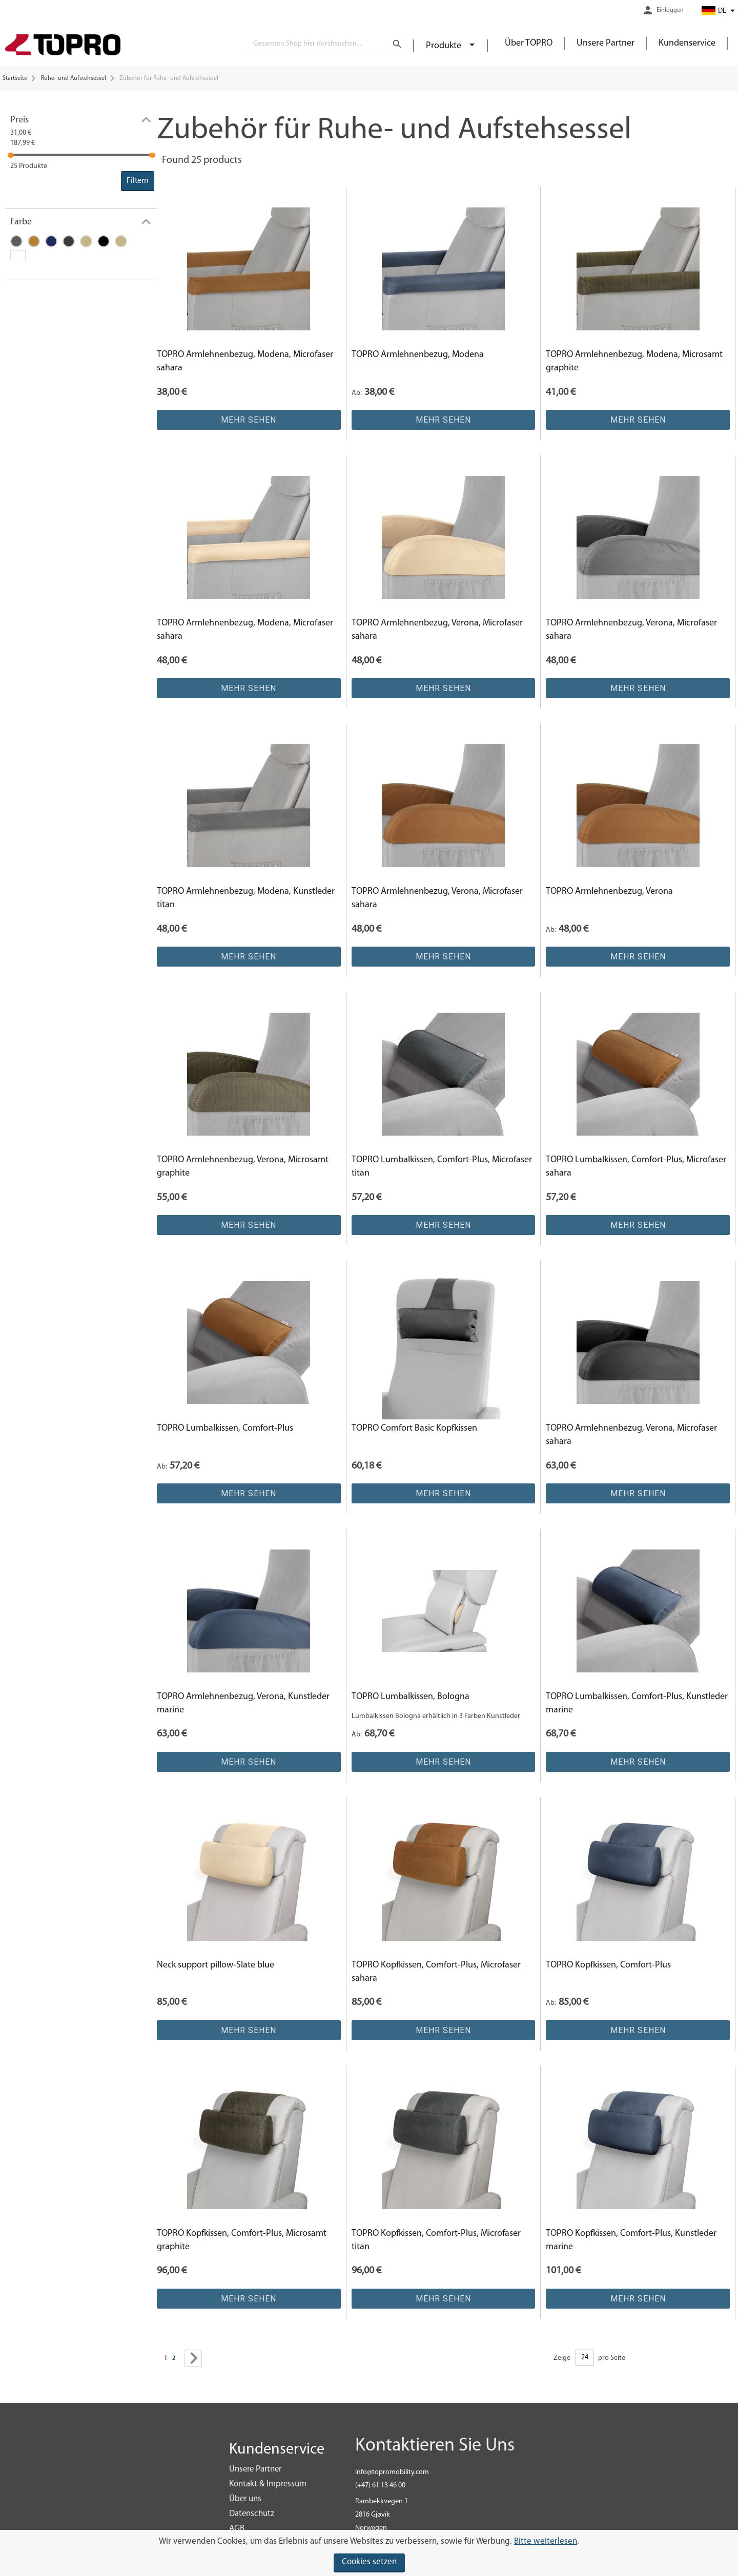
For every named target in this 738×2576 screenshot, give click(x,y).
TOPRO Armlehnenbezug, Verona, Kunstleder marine (243, 1703)
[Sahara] (36, 242)
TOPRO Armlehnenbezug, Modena (418, 355)
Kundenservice (687, 43)
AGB (236, 2528)
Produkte (444, 46)
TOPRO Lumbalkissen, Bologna (410, 1697)
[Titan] (19, 242)
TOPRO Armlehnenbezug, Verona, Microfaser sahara (437, 629)
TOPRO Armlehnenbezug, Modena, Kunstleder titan (246, 898)
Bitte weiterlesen (545, 2541)
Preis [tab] (19, 120)
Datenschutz (251, 2513)
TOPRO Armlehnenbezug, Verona (609, 891)
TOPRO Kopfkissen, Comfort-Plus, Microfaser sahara (436, 1971)
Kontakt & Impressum (267, 2484)
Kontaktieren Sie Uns (435, 2446)
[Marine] (54, 242)
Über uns (245, 2499)
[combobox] (328, 44)
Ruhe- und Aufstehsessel (73, 78)
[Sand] (123, 242)
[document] (369, 2553)
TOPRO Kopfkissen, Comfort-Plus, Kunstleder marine (631, 2240)
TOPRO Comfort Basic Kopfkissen (414, 1428)
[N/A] (20, 256)
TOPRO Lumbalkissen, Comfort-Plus (225, 1428)
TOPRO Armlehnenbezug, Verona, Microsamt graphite (243, 1166)
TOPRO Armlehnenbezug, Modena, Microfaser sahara (245, 361)
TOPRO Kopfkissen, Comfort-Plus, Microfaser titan (436, 2240)
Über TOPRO (528, 43)
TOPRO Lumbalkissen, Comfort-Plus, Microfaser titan (442, 1166)
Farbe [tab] (21, 222)
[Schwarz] (106, 242)
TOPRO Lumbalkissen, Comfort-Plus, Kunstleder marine (637, 1703)
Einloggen (670, 10)
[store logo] (62, 46)
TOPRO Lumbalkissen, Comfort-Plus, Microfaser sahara (636, 1166)
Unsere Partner (605, 43)
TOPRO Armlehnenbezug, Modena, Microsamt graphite (634, 361)
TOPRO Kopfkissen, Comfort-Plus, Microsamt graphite (241, 2240)
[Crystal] (88, 242)
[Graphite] (71, 242)
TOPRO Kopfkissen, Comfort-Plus (608, 1965)
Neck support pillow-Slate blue (215, 1965)
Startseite (15, 78)
